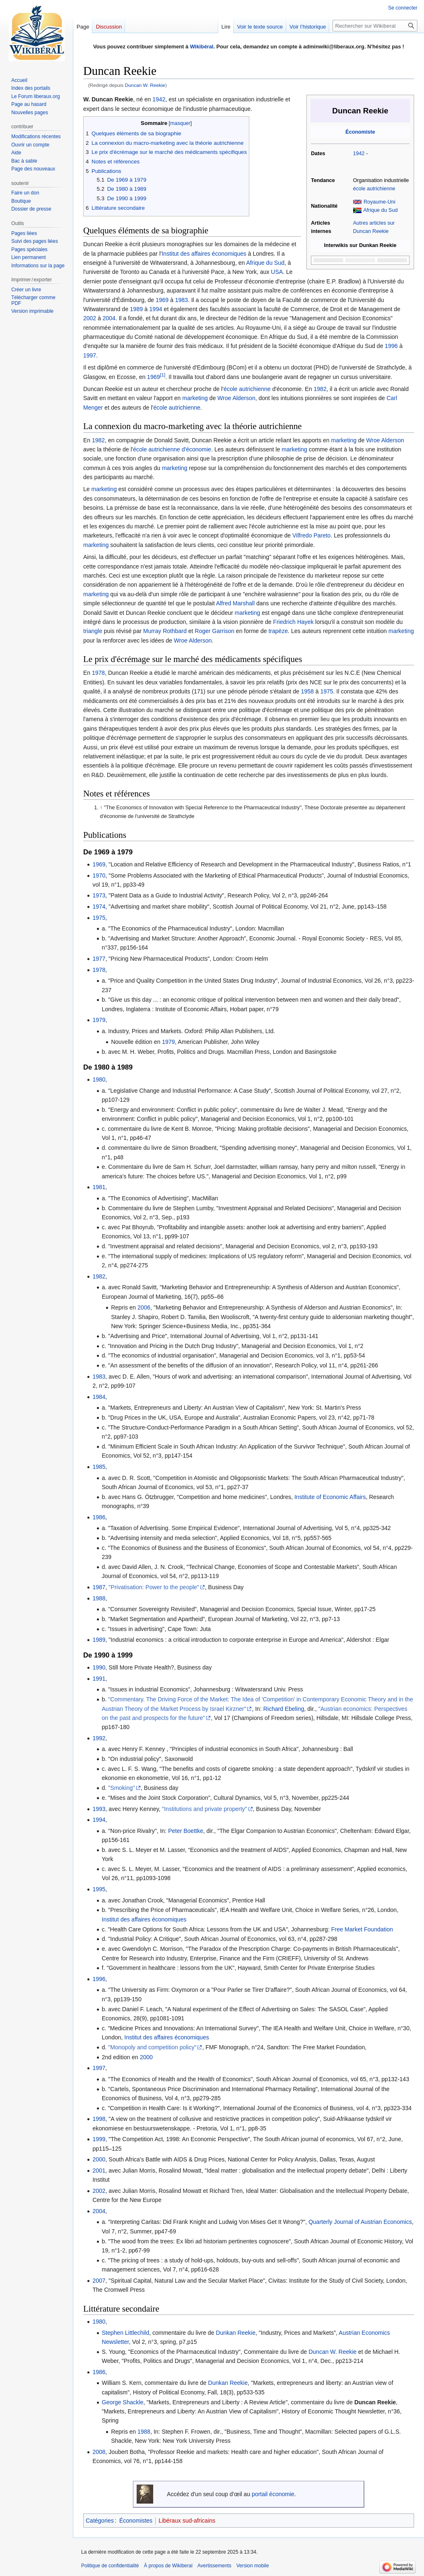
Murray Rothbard (165, 631)
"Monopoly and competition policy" (152, 2047)
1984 (98, 1397)
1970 (98, 875)
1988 (98, 1598)
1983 (181, 300)
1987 (98, 1587)
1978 (98, 672)
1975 (326, 691)
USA (277, 272)
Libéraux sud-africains (187, 2520)
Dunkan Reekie (235, 2332)
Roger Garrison (214, 631)
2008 (98, 2452)
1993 (98, 1809)
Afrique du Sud (380, 210)
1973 (98, 895)
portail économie (273, 2494)
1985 (98, 1466)
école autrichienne (374, 189)
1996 (391, 346)
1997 (89, 355)
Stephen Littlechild (125, 2332)
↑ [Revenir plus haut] (101, 808)
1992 (98, 1738)
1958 (307, 691)
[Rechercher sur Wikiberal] (374, 25)
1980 (98, 1079)
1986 (98, 1517)
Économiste (360, 132)
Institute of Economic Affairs (330, 1497)
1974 (98, 906)
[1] (162, 374)
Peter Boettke (185, 1831)
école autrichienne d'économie (172, 449)
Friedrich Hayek (293, 622)
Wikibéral (202, 46)
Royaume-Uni (379, 202)
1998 (98, 2118)
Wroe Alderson (236, 398)
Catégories (100, 2520)
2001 (98, 2170)
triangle (92, 631)
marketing (194, 398)
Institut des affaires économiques (203, 253)
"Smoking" (121, 1787)
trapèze (278, 631)
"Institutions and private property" (204, 1809)
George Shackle (122, 2402)
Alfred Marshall (235, 603)
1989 (136, 309)
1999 (98, 2139)
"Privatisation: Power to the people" (153, 1587)
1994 (155, 309)
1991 (98, 1678)
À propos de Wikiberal (168, 2566)
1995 (98, 1889)
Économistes (135, 2520)
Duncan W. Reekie (145, 85)
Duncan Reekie (375, 2402)
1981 (98, 1187)
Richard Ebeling (283, 1708)
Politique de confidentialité (110, 2566)
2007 (98, 2280)
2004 (109, 318)
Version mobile (252, 2566)
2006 (143, 1307)
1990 (98, 1667)
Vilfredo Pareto (311, 535)
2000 (146, 2057)
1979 (98, 1020)
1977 (98, 958)
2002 (89, 318)
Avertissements (214, 2566)
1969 (162, 300)
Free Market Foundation (362, 1929)
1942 (358, 153)
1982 (319, 389)
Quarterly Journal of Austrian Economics (360, 2222)
